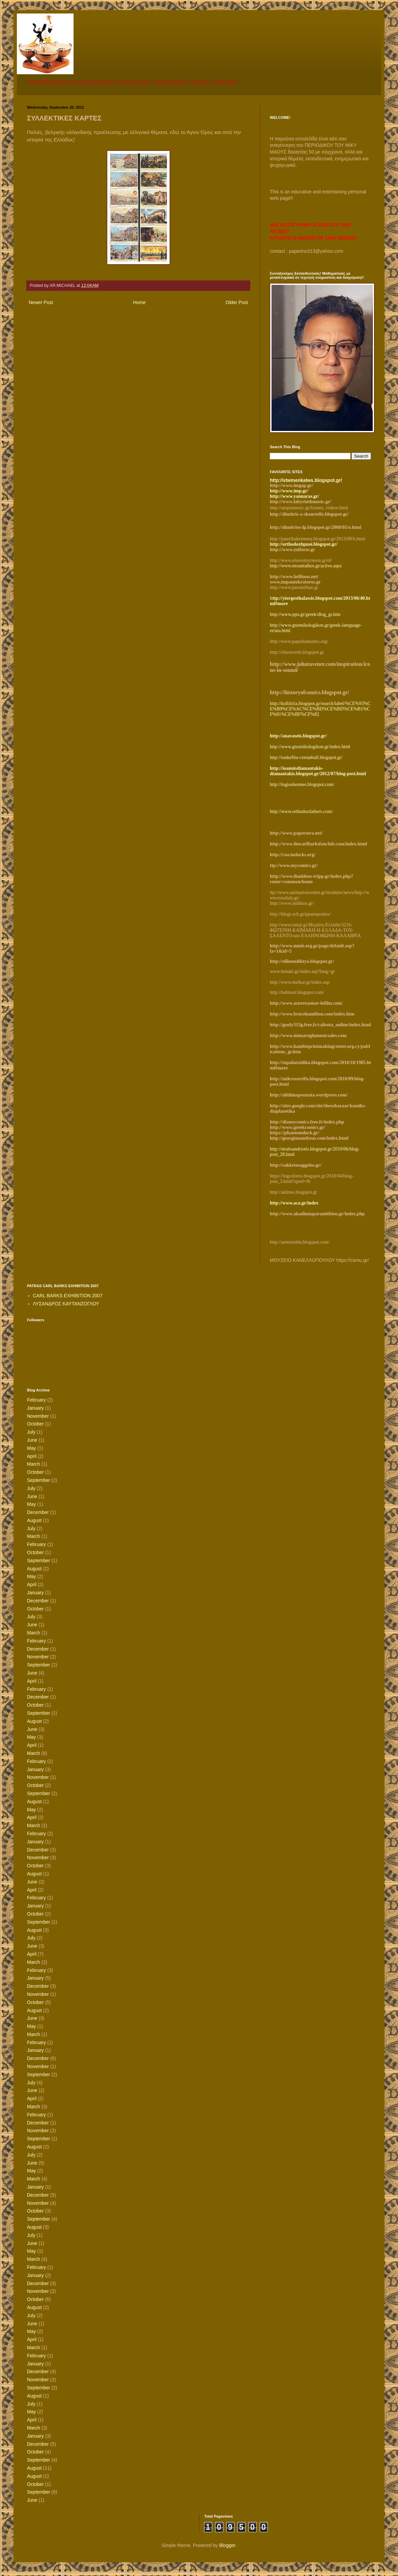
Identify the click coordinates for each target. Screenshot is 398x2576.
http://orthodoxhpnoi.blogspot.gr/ (304, 544)
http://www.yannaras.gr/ (294, 496)
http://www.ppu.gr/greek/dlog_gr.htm (305, 614)
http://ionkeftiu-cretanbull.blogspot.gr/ (306, 757)
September (38, 1480)
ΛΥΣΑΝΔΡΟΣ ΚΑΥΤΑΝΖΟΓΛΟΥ (66, 1303)
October (35, 1424)
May (31, 1448)
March (33, 1464)
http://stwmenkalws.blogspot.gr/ (306, 480)
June (32, 1440)
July (31, 1432)
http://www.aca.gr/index (294, 1202)
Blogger (227, 2545)
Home (139, 302)
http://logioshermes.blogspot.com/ (302, 784)
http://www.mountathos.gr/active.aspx (306, 565)
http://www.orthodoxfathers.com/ (301, 811)
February (36, 1400)
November (38, 1416)
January (35, 1408)
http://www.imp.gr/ (289, 490)
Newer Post (41, 302)
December (38, 1512)
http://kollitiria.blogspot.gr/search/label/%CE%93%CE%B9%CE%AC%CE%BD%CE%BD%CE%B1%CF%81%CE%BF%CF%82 (320, 709)
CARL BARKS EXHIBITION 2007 (68, 1295)
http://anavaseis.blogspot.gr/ (298, 735)
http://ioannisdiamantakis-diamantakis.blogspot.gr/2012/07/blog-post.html (318, 771)
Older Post (237, 302)
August (34, 1520)
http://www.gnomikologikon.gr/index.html (310, 746)
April (31, 1456)
